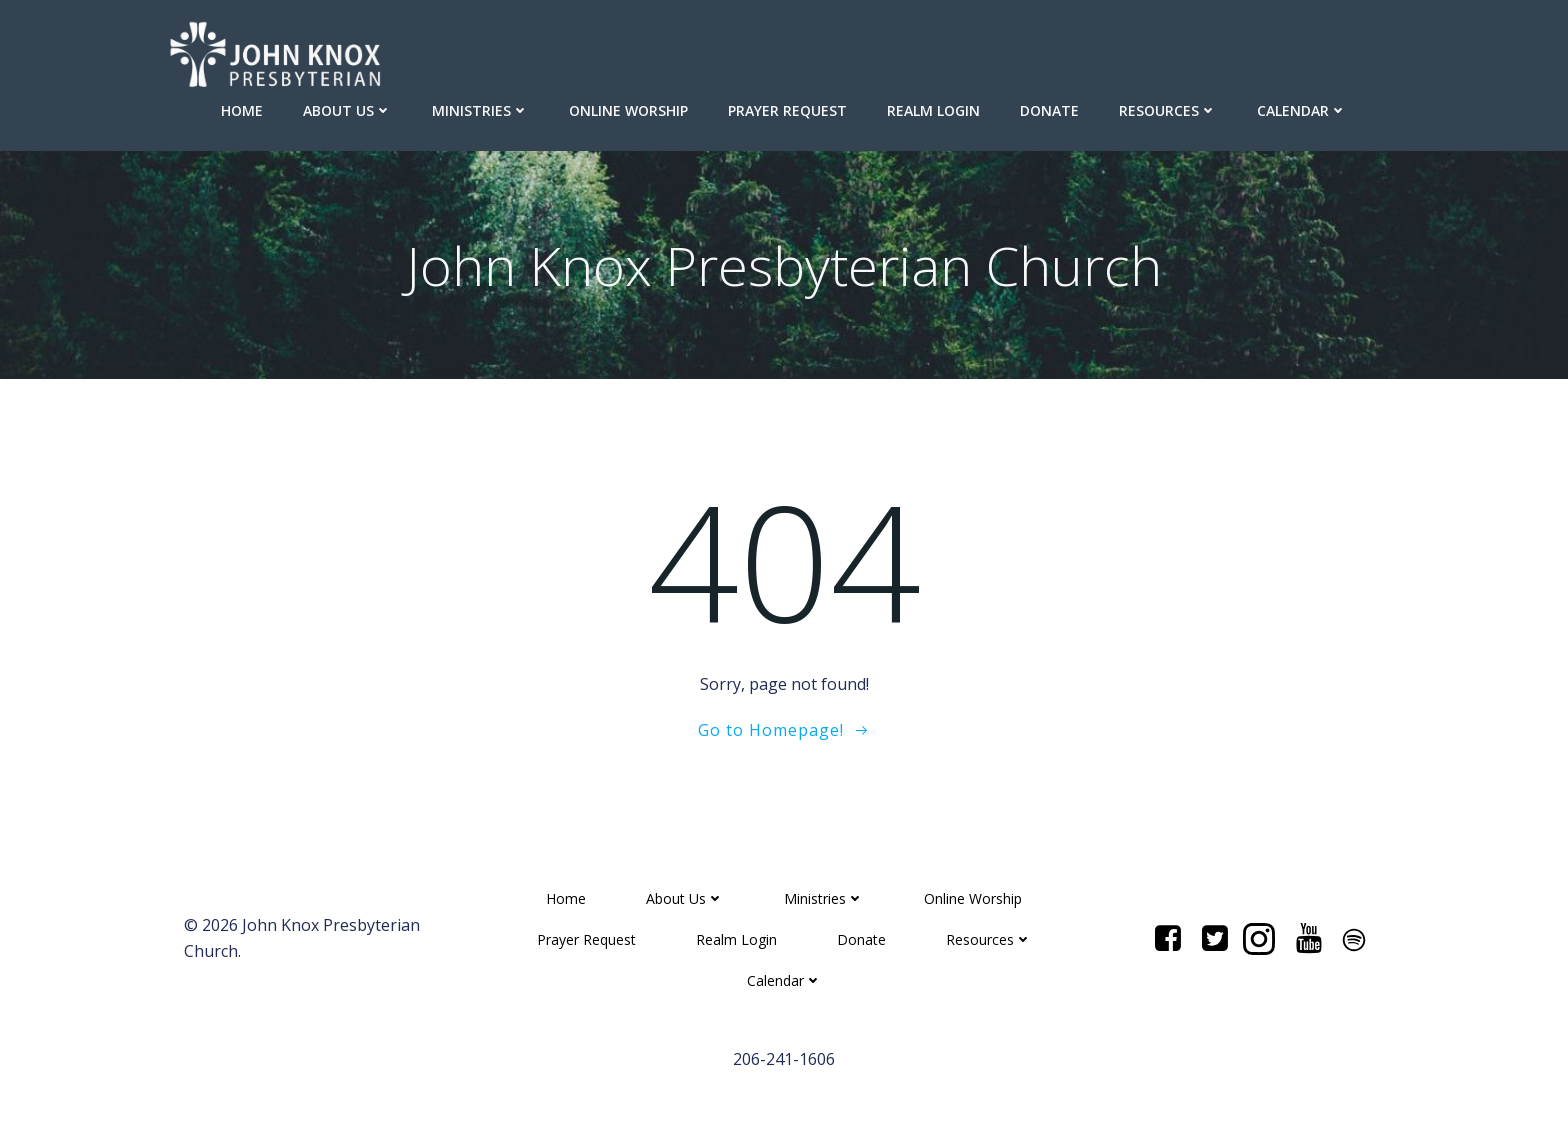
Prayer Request (787, 110)
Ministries (480, 110)
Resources (1168, 110)
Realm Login (933, 110)
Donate (1049, 110)
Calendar (1302, 110)
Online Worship (628, 110)
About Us (347, 110)
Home (242, 110)
